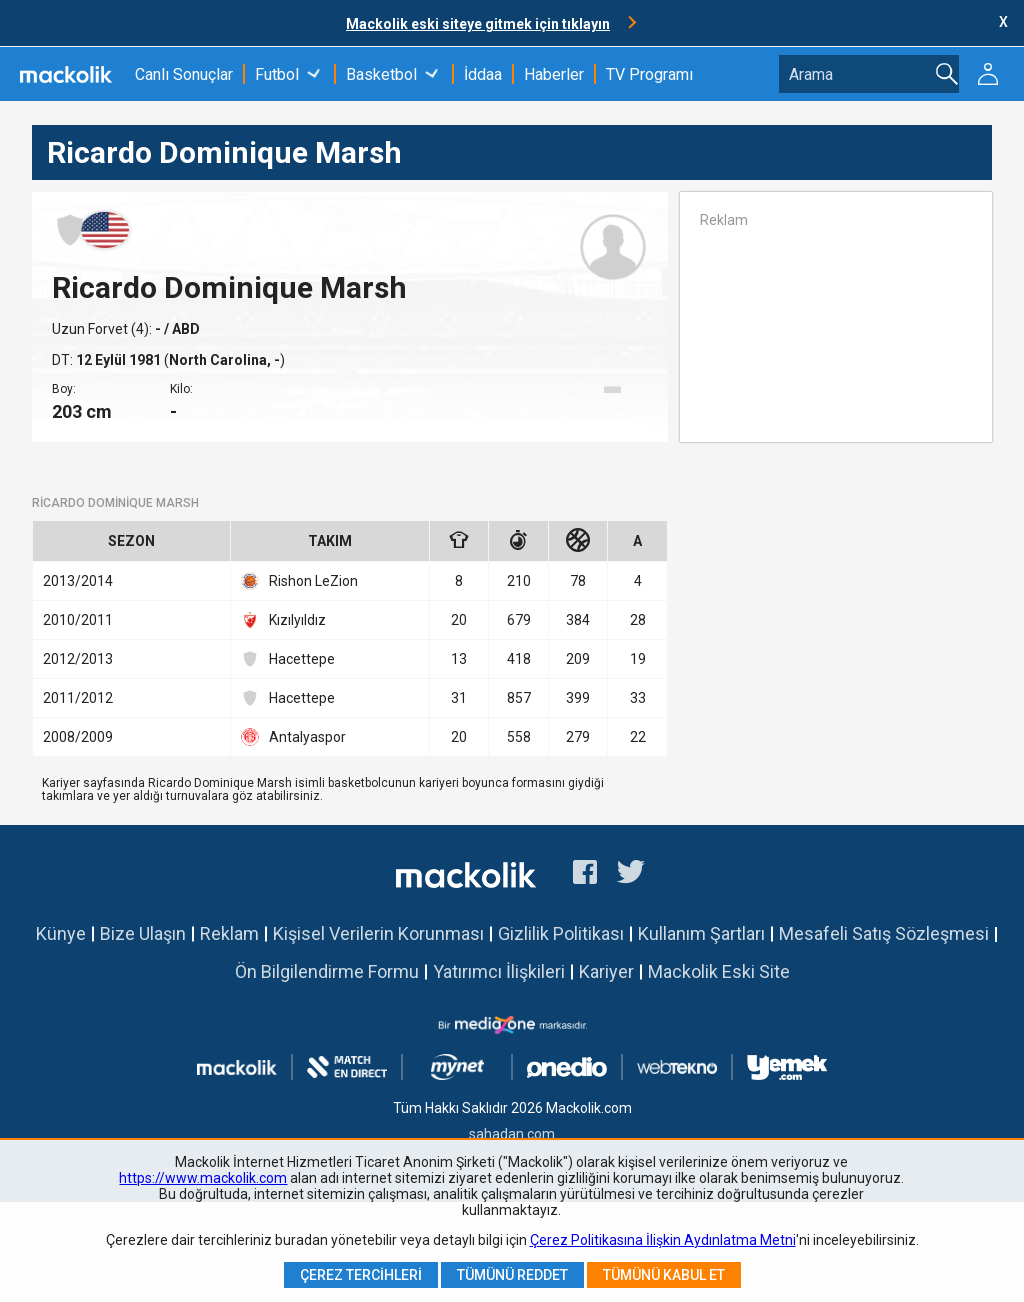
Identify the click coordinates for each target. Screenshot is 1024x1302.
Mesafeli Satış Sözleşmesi (884, 933)
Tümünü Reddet (512, 1275)
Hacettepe (288, 659)
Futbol (277, 74)
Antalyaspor (293, 737)
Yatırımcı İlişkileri (499, 971)
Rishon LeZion (299, 581)
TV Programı (649, 74)
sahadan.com (512, 1134)
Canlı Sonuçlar (184, 74)
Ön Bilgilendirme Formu (327, 971)
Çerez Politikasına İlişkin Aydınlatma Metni (663, 1240)
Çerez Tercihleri (361, 1275)
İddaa (483, 74)
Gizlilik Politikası (561, 933)
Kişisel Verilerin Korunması (378, 933)
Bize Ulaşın (143, 933)
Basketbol (381, 74)
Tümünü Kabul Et (664, 1275)
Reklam (229, 933)
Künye (61, 933)
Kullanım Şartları (701, 933)
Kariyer (606, 971)
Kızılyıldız (283, 620)
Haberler (554, 74)
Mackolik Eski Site (719, 971)
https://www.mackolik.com (203, 1178)
